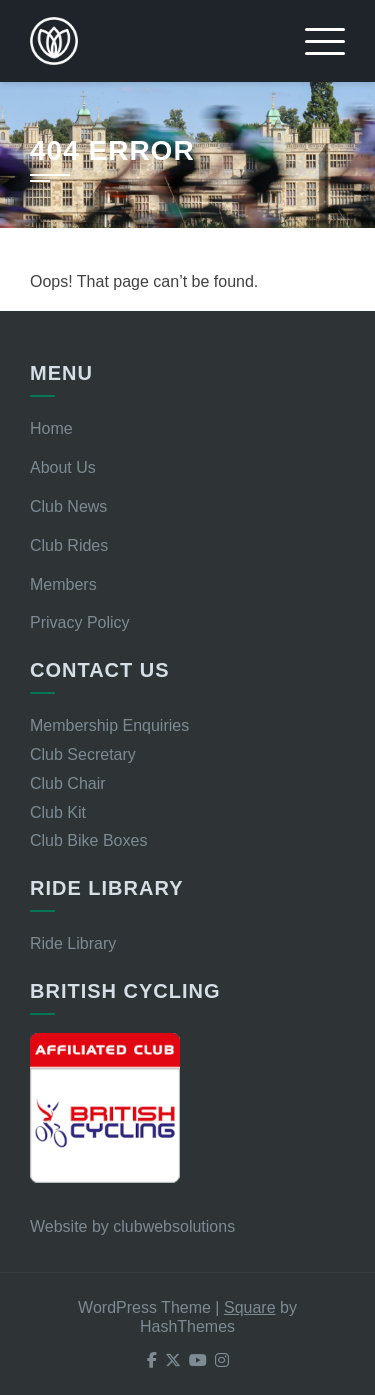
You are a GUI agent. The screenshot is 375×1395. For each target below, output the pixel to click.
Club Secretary (83, 754)
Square (250, 1307)
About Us (63, 467)
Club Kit (58, 812)
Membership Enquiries (109, 725)
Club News (68, 506)
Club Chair (68, 783)
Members (63, 584)
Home (51, 428)
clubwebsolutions (174, 1226)
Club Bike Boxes (88, 840)
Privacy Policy (80, 622)
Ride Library (73, 943)
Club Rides (69, 545)
